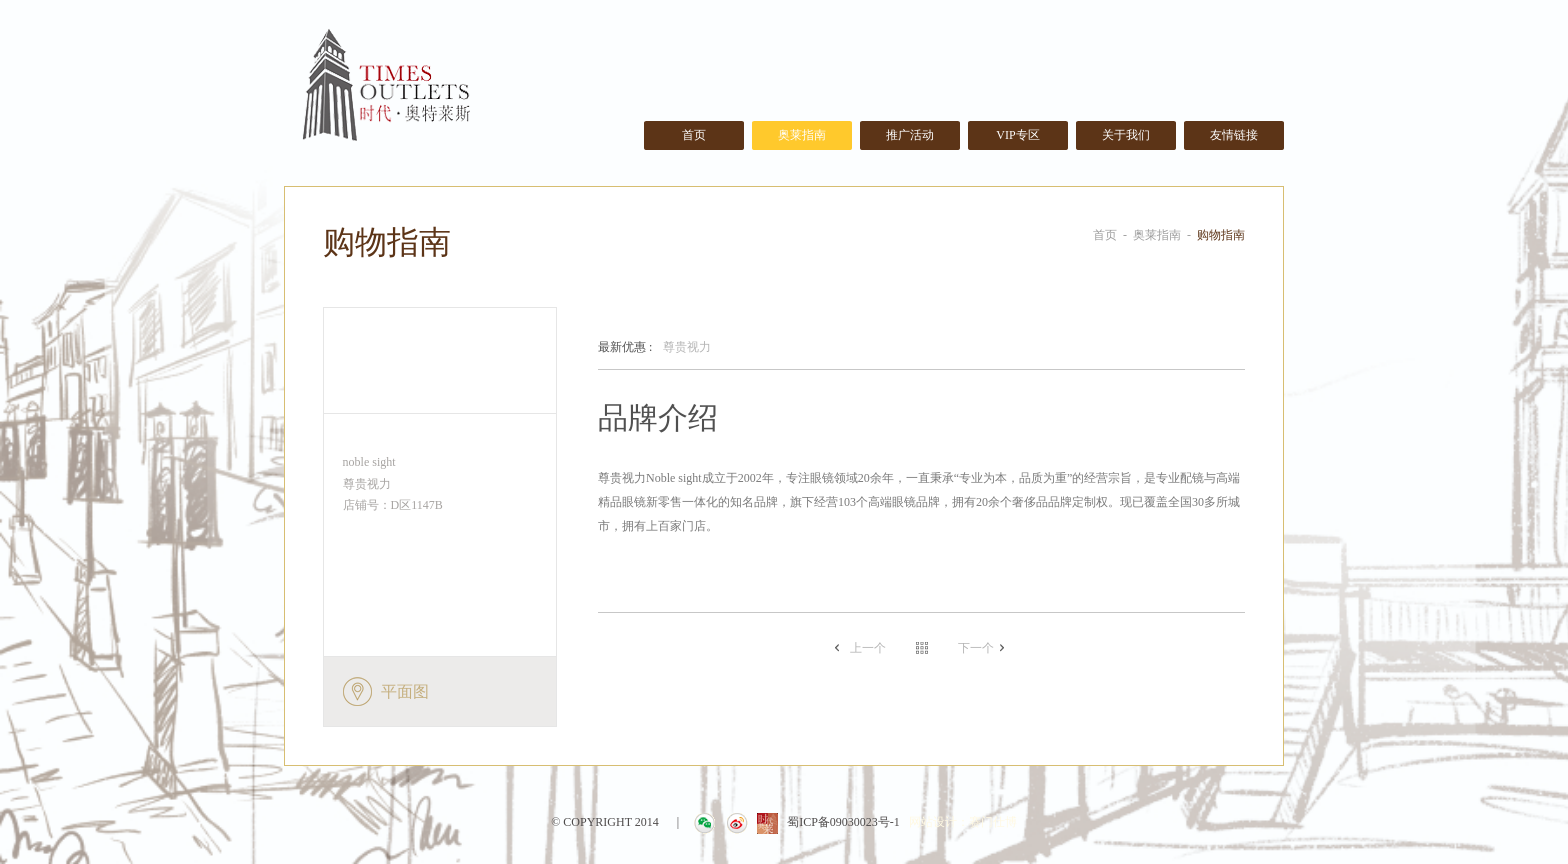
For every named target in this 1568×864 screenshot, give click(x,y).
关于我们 (1126, 135)
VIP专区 (1017, 135)
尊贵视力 (654, 348)
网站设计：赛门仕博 (963, 822)
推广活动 (910, 135)
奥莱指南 (802, 135)
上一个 (868, 648)
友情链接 (1234, 135)
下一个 (976, 648)
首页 (694, 135)
